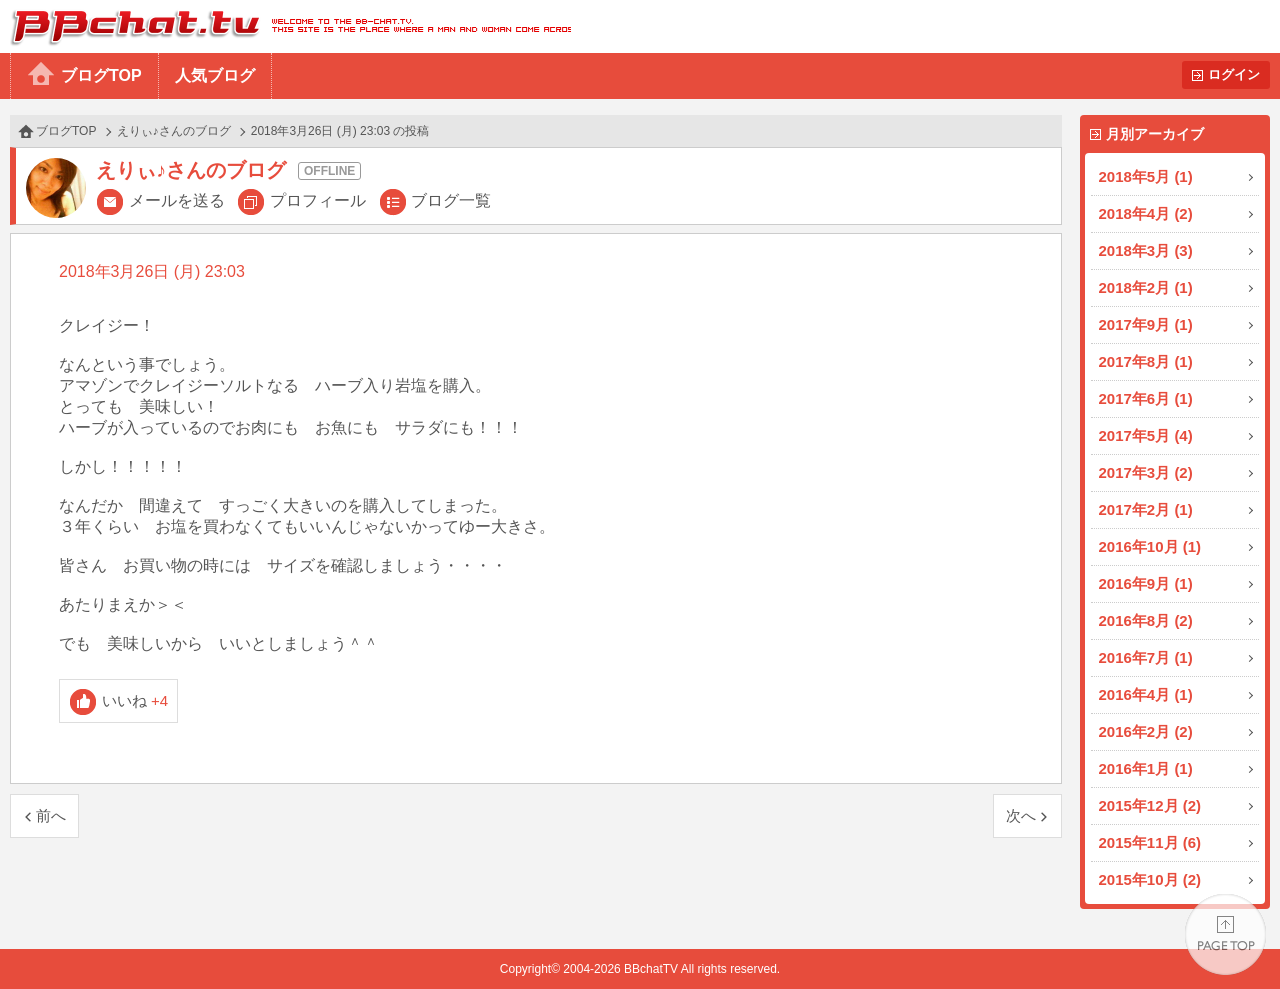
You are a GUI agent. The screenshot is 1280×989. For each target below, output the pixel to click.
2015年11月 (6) (1150, 842)
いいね (135, 700)
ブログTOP (101, 75)
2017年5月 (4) (1146, 435)
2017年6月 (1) (1146, 398)
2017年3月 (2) (1146, 472)
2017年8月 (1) (1146, 361)
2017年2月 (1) (1146, 509)
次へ (1021, 815)
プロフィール (318, 200)
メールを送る (177, 200)
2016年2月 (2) (1146, 731)
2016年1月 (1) (1146, 768)
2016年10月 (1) (1150, 546)
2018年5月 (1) (1146, 176)
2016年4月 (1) (1146, 694)
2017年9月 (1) (1146, 324)
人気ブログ (215, 75)
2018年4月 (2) (1146, 213)
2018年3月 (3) (1146, 250)
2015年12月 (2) (1150, 805)
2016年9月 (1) (1146, 583)
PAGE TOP (1225, 934)
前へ (51, 815)
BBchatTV (285, 26)
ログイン (1234, 74)
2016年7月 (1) (1146, 657)
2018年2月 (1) (1146, 287)
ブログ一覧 (451, 200)
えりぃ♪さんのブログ (174, 131)
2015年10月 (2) (1150, 879)
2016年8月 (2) (1146, 620)
